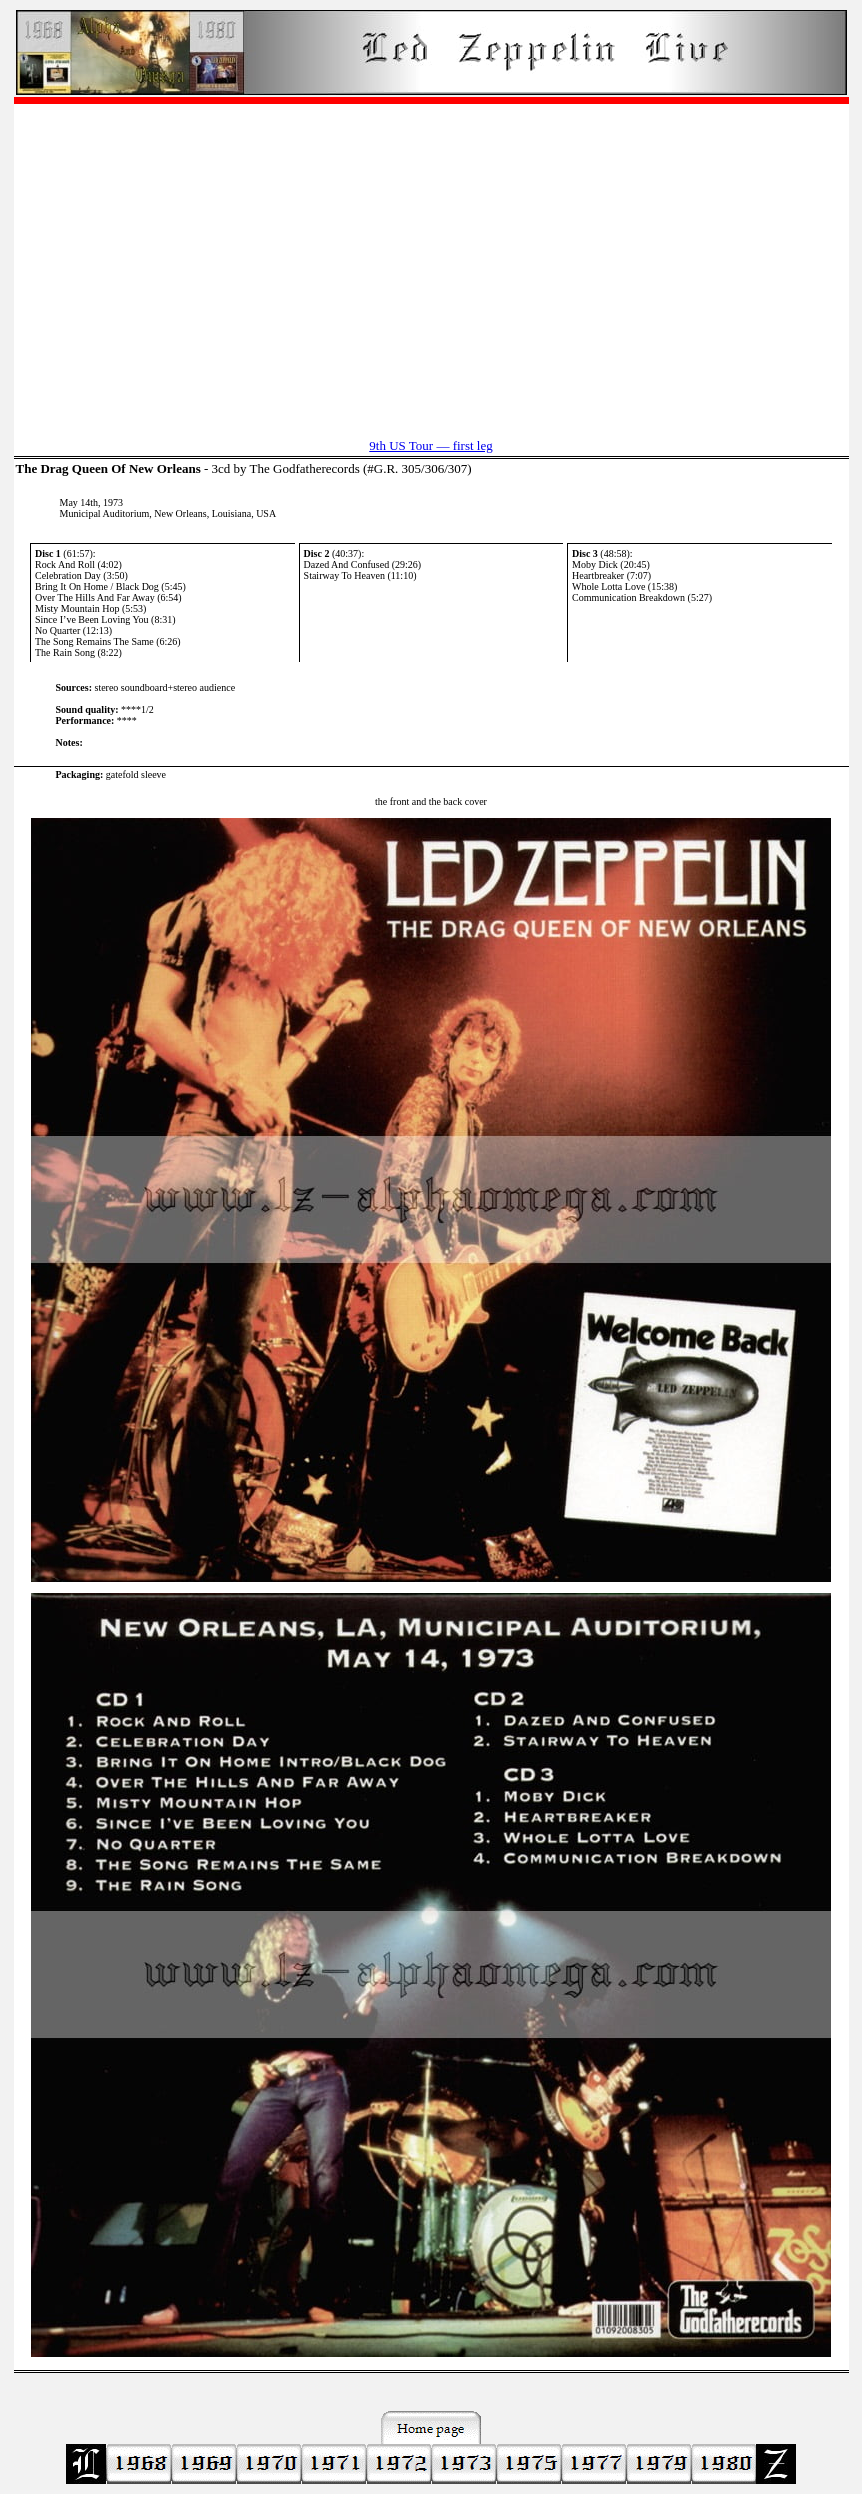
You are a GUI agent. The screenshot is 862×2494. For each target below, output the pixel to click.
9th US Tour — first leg (430, 445)
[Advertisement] (431, 261)
